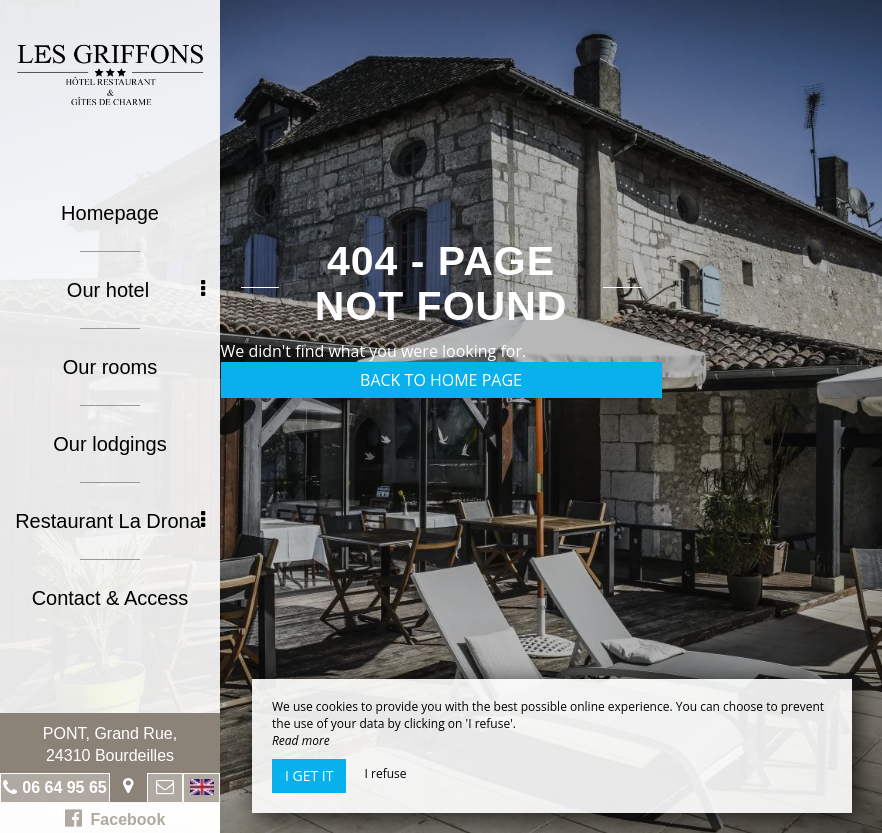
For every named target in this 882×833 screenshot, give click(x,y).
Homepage (110, 213)
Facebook (115, 818)
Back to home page (441, 380)
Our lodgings (109, 444)
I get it (309, 775)
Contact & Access (110, 598)
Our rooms (110, 367)
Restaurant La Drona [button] (110, 521)
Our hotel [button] (136, 290)
